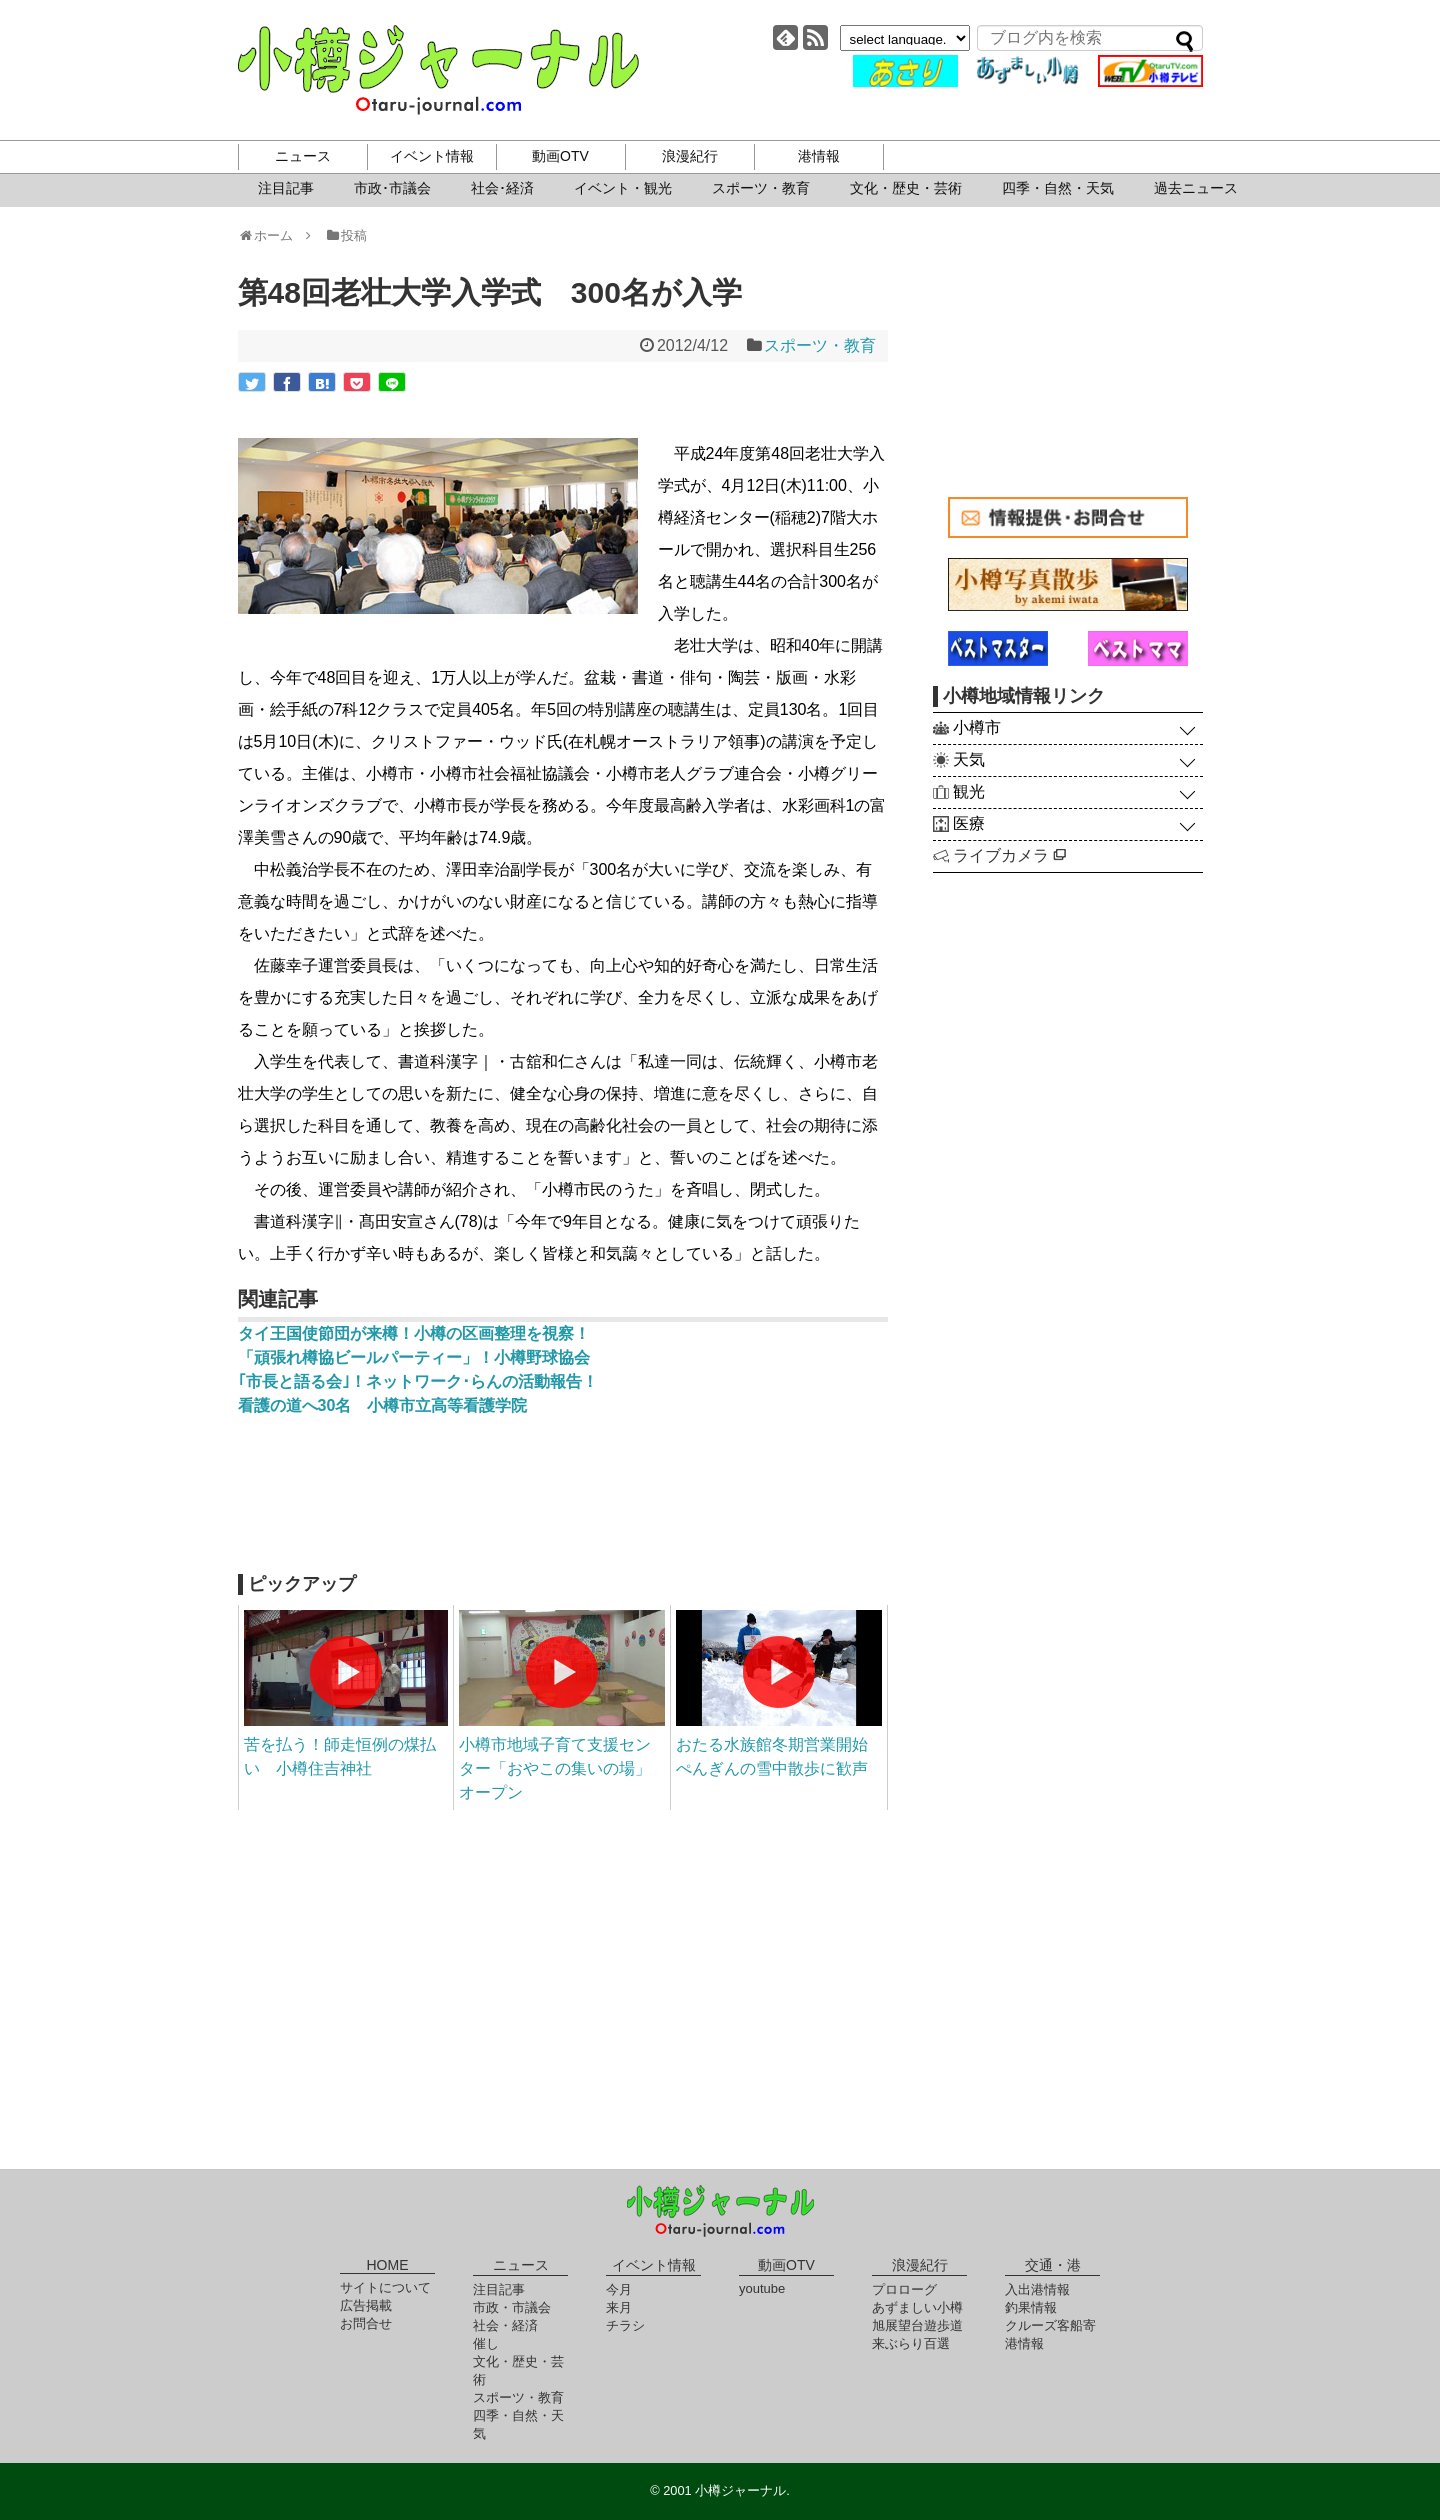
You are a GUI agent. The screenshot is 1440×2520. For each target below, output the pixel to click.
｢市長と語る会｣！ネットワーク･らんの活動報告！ (418, 1381)
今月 (619, 2289)
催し (486, 2343)
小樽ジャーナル (438, 70)
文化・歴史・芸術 (906, 188)
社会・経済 (505, 2325)
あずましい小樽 (917, 2307)
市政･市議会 (392, 188)
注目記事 (286, 188)
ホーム (272, 235)
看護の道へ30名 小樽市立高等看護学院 (383, 1405)
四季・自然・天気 (1058, 188)
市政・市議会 (512, 2307)
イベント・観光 (623, 188)
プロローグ (904, 2289)
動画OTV (560, 156)
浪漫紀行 (690, 156)
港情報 (819, 156)
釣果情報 (1031, 2307)
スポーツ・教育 (761, 188)
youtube (762, 2288)
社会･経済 (502, 188)
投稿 (345, 235)
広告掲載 (366, 2305)
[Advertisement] (563, 1504)
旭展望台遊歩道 (917, 2325)
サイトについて (385, 2287)
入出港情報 (1037, 2289)
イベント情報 (432, 156)
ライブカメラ (1009, 855)
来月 (619, 2307)
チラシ (625, 2325)
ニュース (303, 156)
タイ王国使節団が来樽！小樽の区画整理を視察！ (414, 1333)
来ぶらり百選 (911, 2343)
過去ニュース (1196, 188)
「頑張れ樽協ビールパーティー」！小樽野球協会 (414, 1357)
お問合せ (366, 2323)
